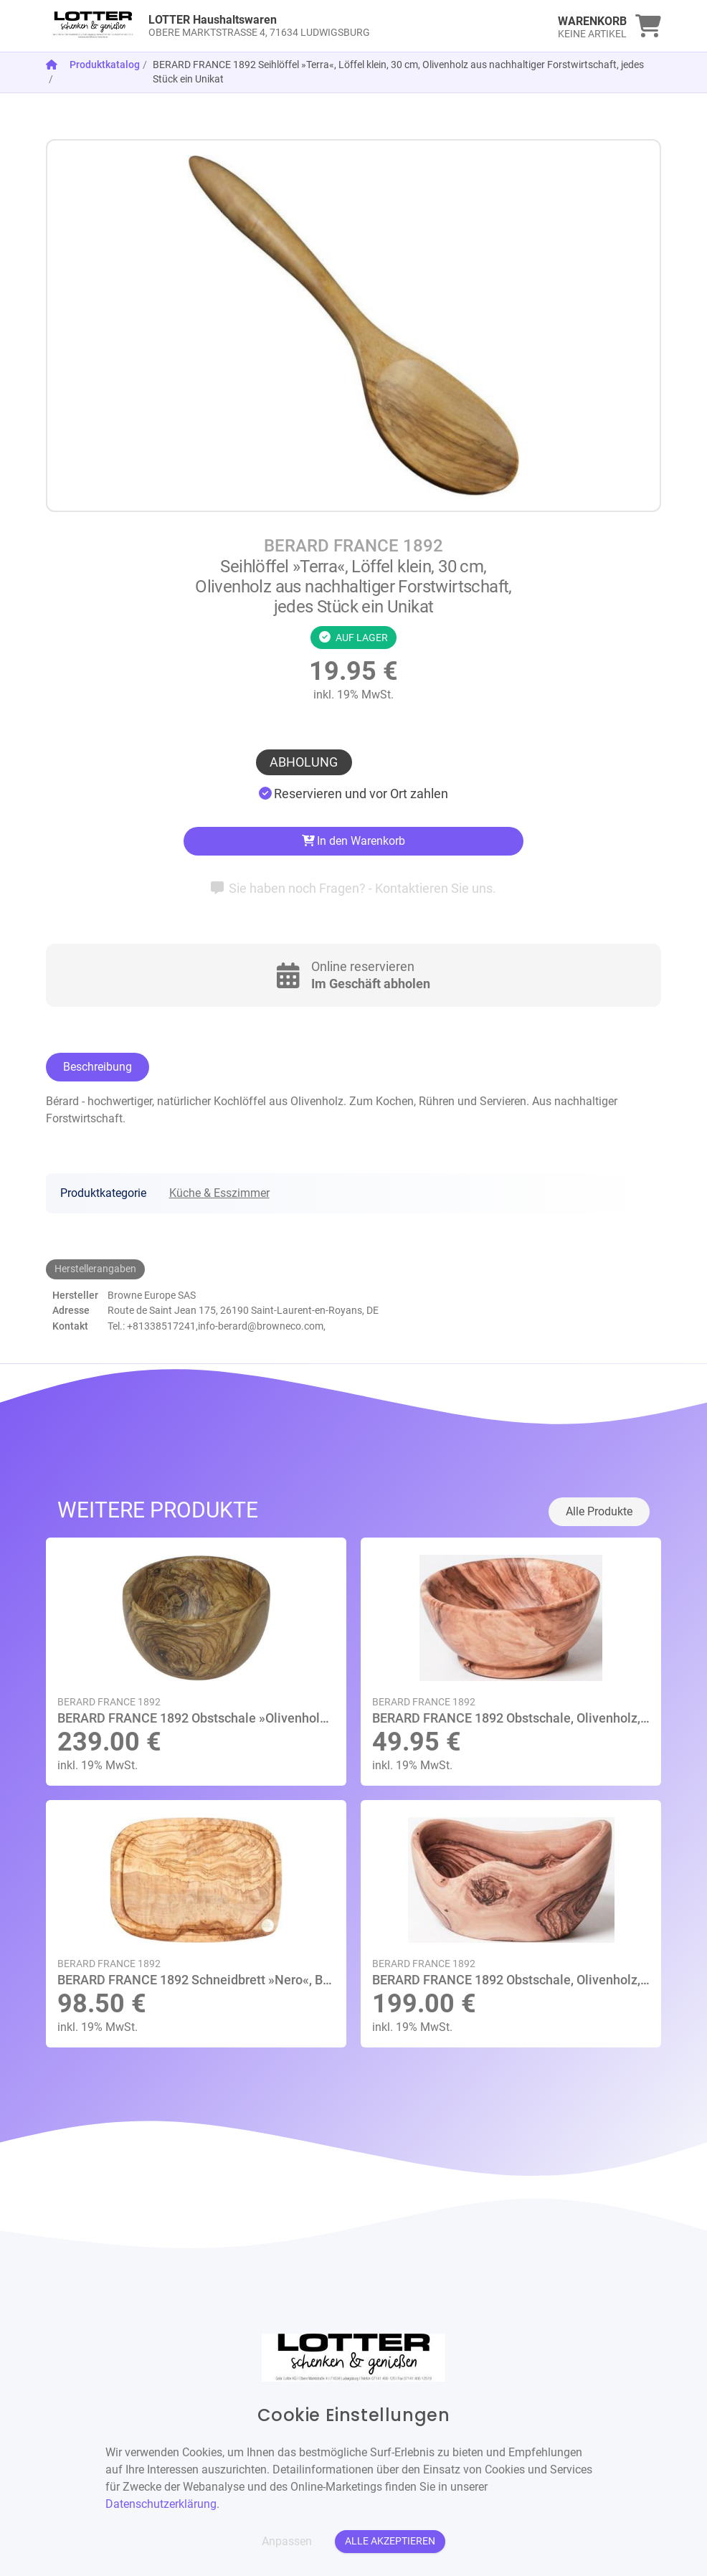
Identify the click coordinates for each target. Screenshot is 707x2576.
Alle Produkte (599, 1511)
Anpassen (287, 2541)
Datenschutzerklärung (161, 2504)
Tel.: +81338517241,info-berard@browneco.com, (217, 1326)
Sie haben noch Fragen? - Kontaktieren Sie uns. (354, 888)
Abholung (304, 762)
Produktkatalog (105, 64)
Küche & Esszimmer (219, 1193)
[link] (277, 25)
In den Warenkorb (354, 841)
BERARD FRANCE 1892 (353, 546)
